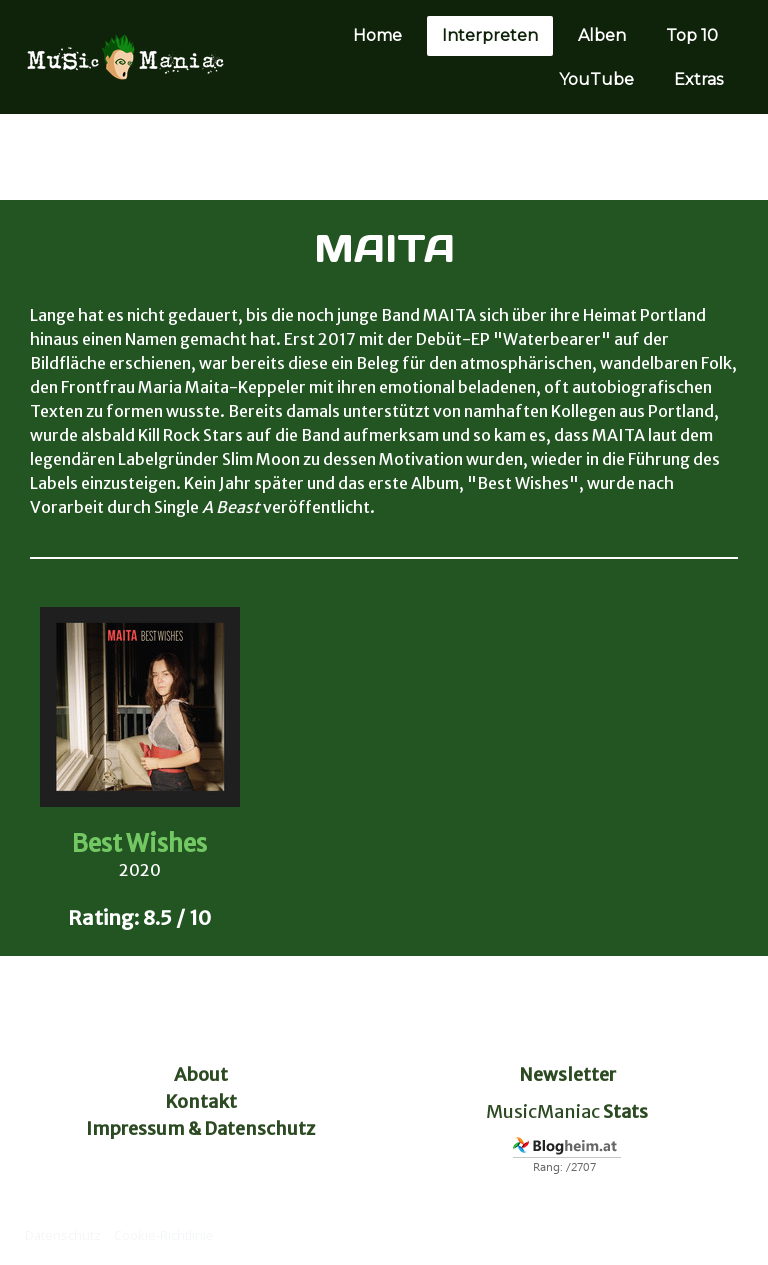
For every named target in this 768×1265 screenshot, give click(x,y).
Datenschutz (63, 1235)
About (201, 1074)
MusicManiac (543, 1111)
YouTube (596, 79)
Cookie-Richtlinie (164, 1235)
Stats (625, 1111)
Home (377, 35)
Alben (602, 35)
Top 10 (692, 35)
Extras (698, 79)
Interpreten (490, 35)
